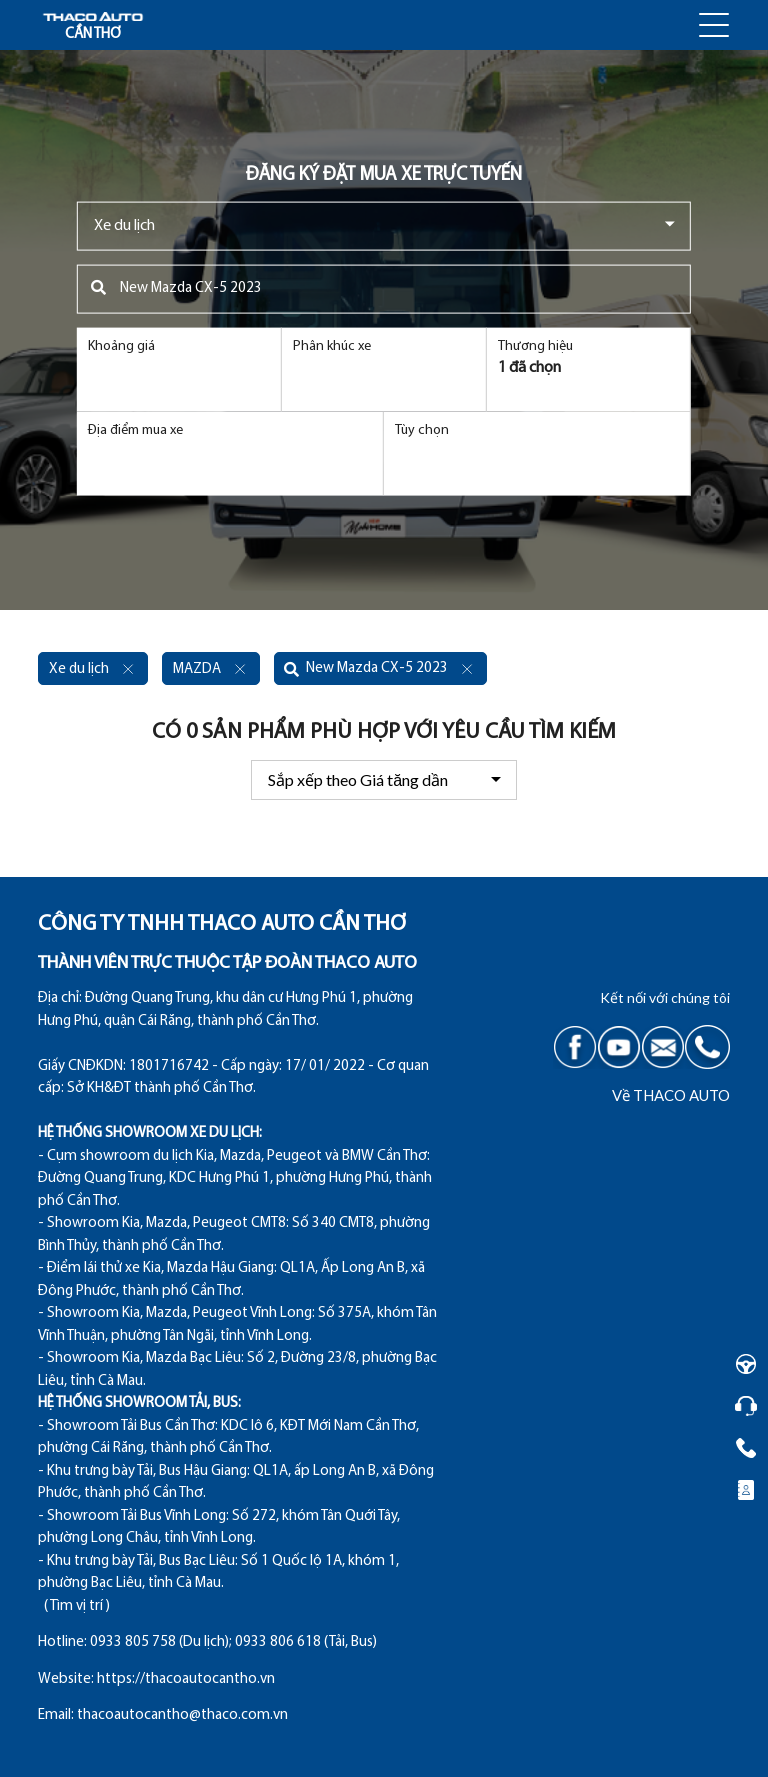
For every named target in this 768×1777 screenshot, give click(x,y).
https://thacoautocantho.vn (186, 1679)
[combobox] (384, 225)
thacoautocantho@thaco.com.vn (182, 1715)
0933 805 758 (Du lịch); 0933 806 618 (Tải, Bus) (233, 1642)
